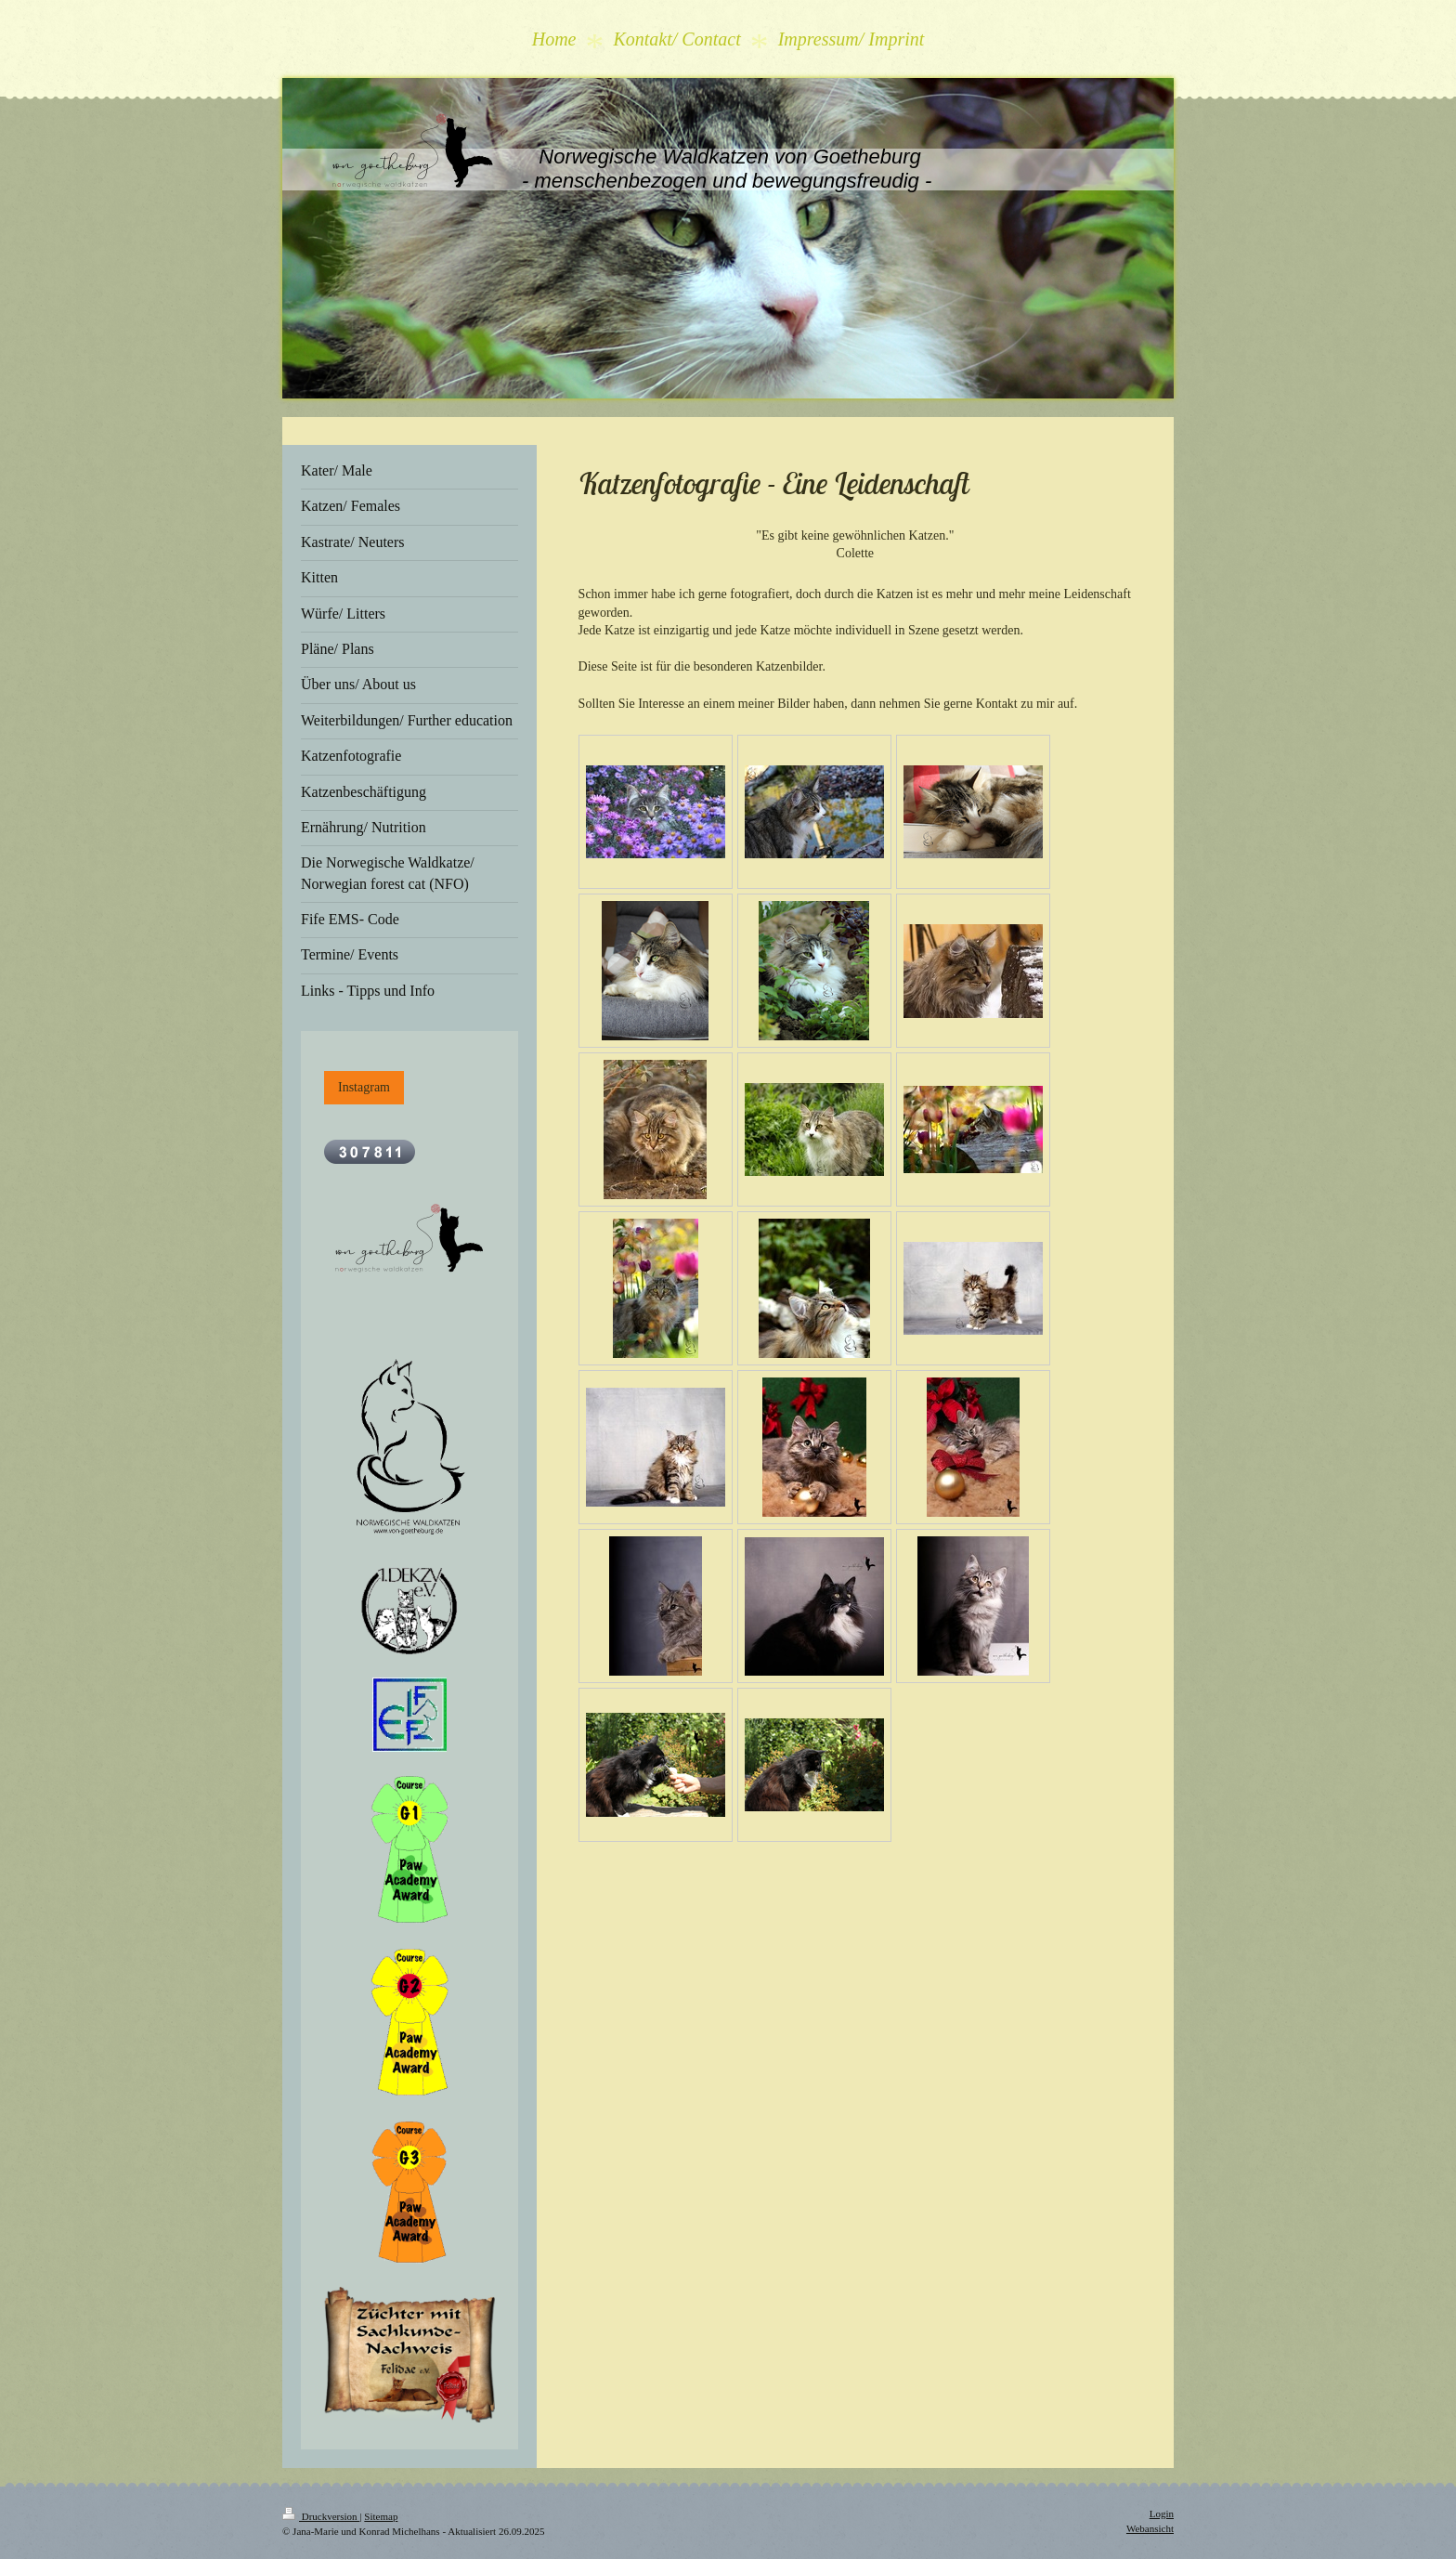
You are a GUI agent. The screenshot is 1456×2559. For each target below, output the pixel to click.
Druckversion (320, 2516)
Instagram (364, 1087)
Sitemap (380, 2516)
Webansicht (1150, 2528)
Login (1162, 2513)
